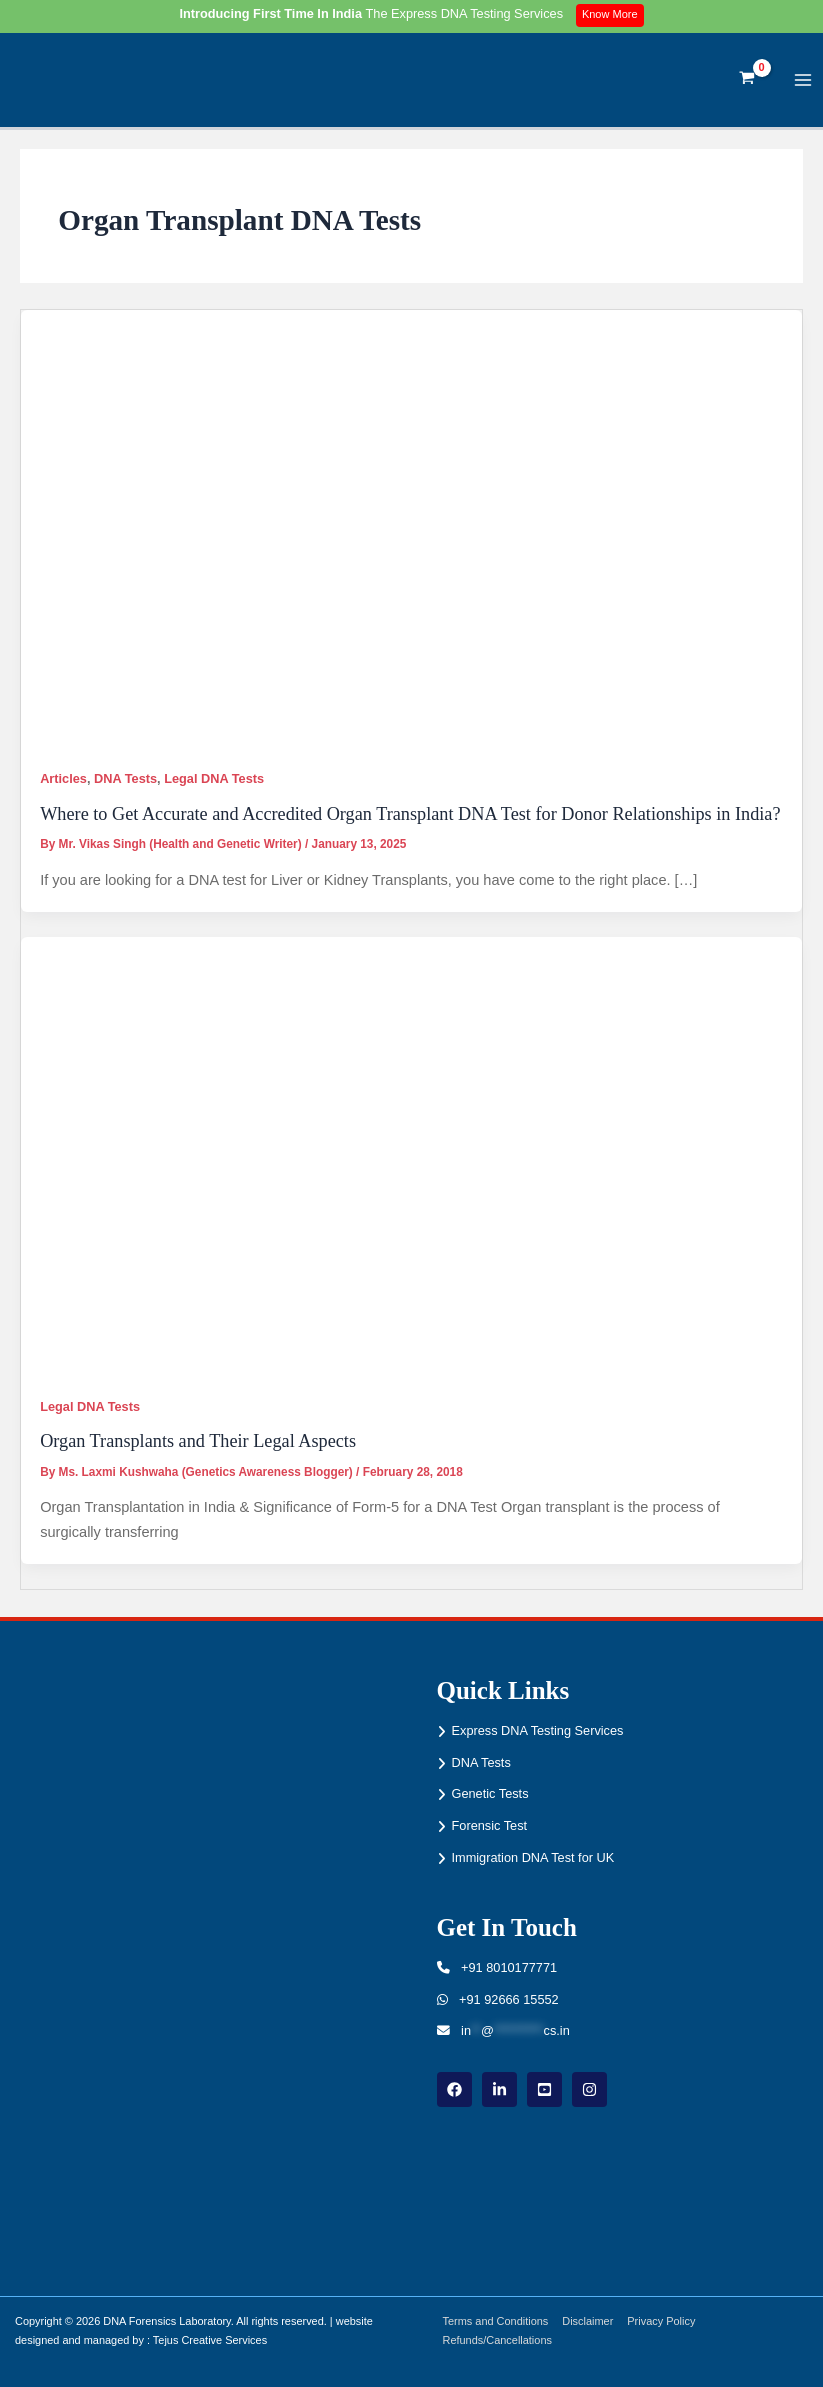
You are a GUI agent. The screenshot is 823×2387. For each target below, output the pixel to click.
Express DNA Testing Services (538, 1730)
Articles (63, 786)
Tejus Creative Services (210, 2340)
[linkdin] (499, 2089)
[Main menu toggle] (803, 83)
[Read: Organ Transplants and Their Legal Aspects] (411, 1163)
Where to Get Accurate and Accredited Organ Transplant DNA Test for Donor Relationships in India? (410, 821)
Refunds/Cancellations (499, 2340)
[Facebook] (454, 2089)
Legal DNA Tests (214, 786)
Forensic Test (490, 1825)
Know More (611, 15)
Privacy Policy (667, 2321)
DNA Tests (125, 786)
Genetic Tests (490, 1793)
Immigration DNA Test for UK (533, 1857)
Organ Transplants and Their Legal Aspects (198, 1449)
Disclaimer (591, 2321)
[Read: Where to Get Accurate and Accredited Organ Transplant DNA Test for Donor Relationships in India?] (411, 535)
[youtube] (544, 2089)
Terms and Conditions (498, 2321)
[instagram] (589, 2089)
